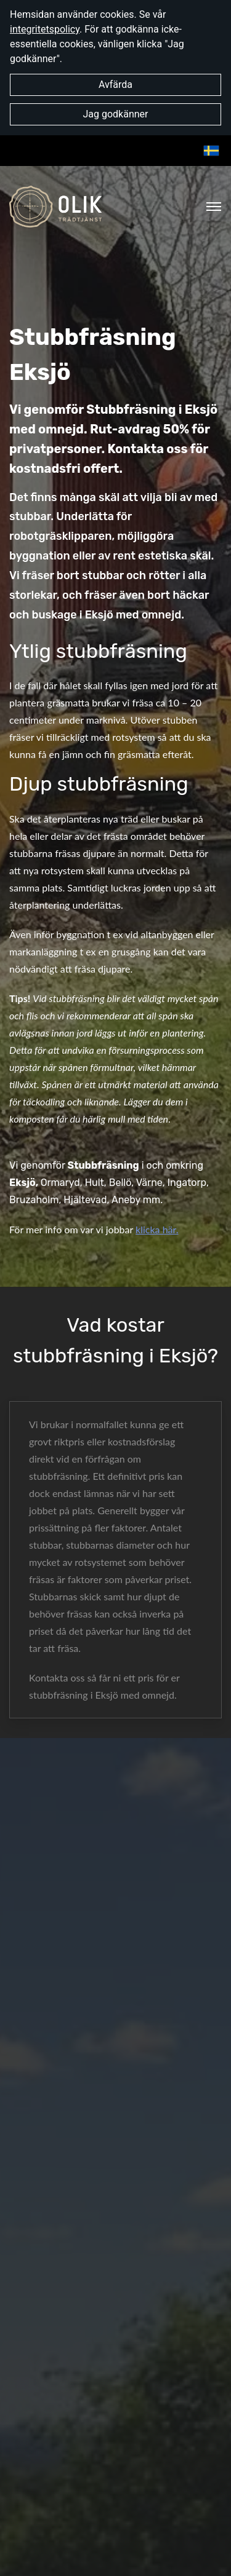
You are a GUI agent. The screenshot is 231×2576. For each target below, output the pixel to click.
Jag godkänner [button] (115, 114)
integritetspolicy (44, 29)
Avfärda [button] (115, 84)
